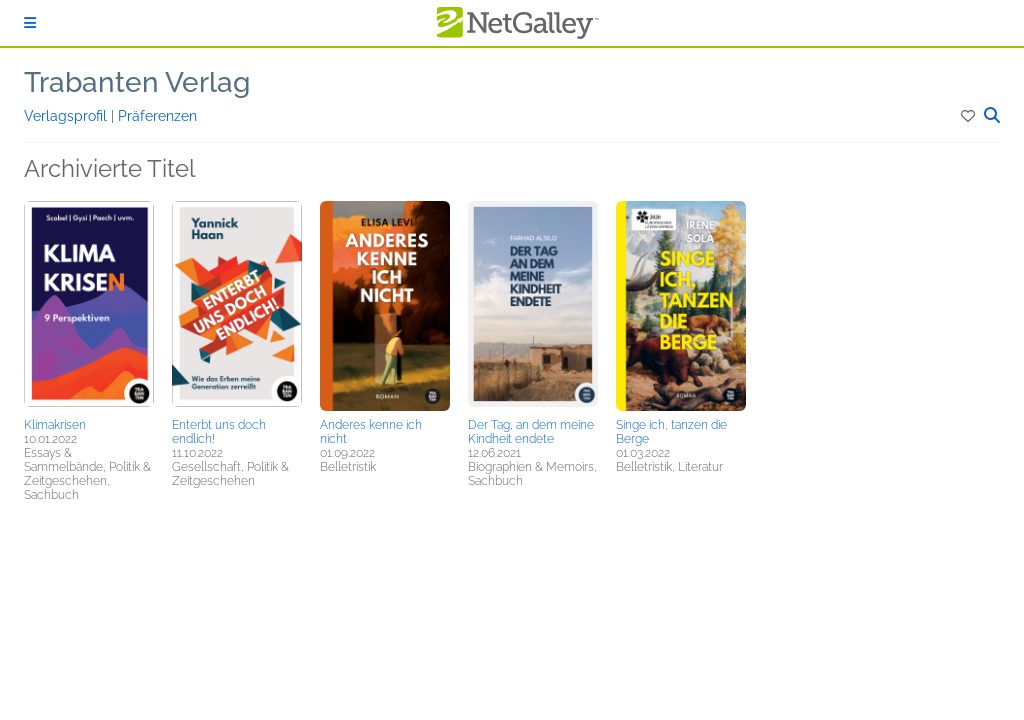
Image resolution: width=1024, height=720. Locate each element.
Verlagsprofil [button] (67, 116)
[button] (969, 116)
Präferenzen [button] (157, 116)
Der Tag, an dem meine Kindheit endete (531, 432)
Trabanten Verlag (137, 82)
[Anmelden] (30, 23)
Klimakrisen (55, 425)
